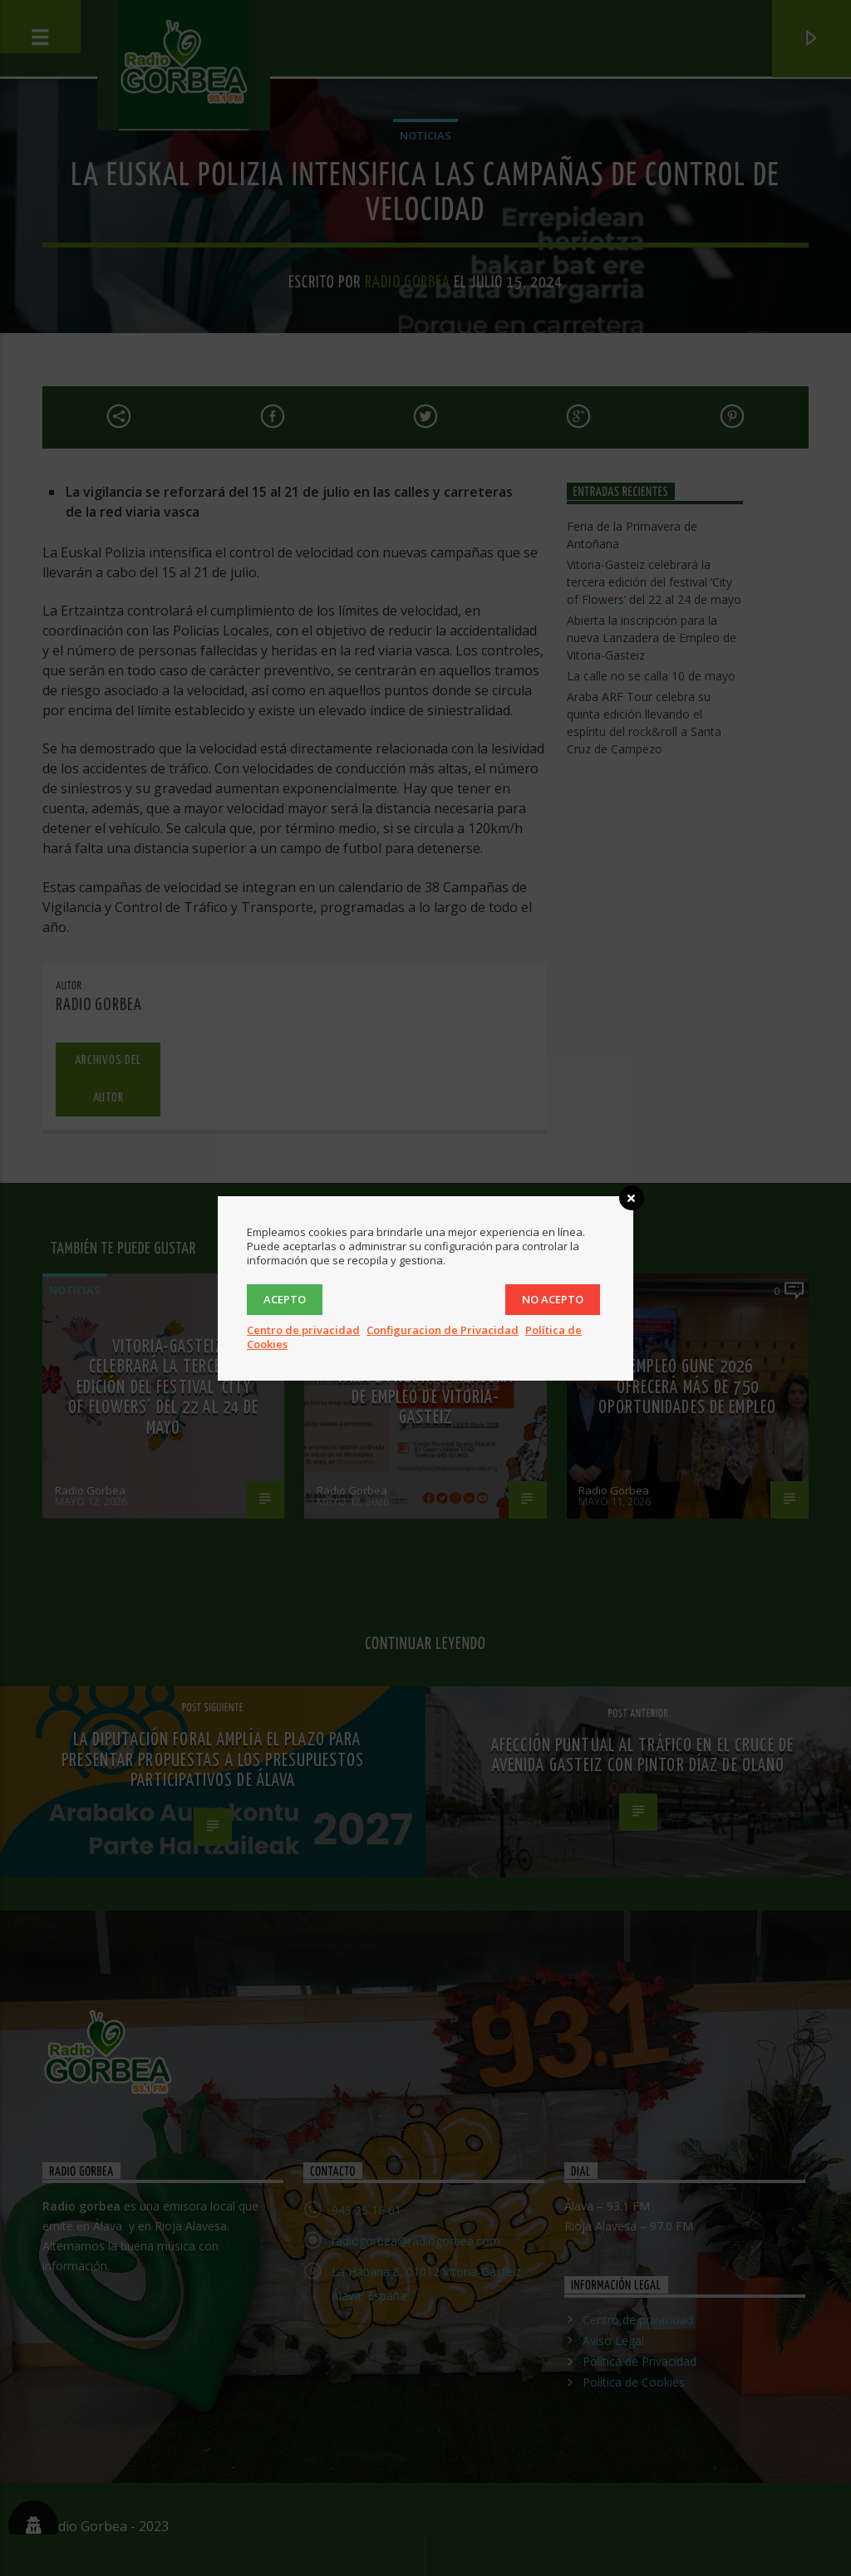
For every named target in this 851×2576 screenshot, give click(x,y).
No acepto (552, 1299)
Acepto (284, 1299)
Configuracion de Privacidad (442, 1329)
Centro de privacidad (303, 1329)
